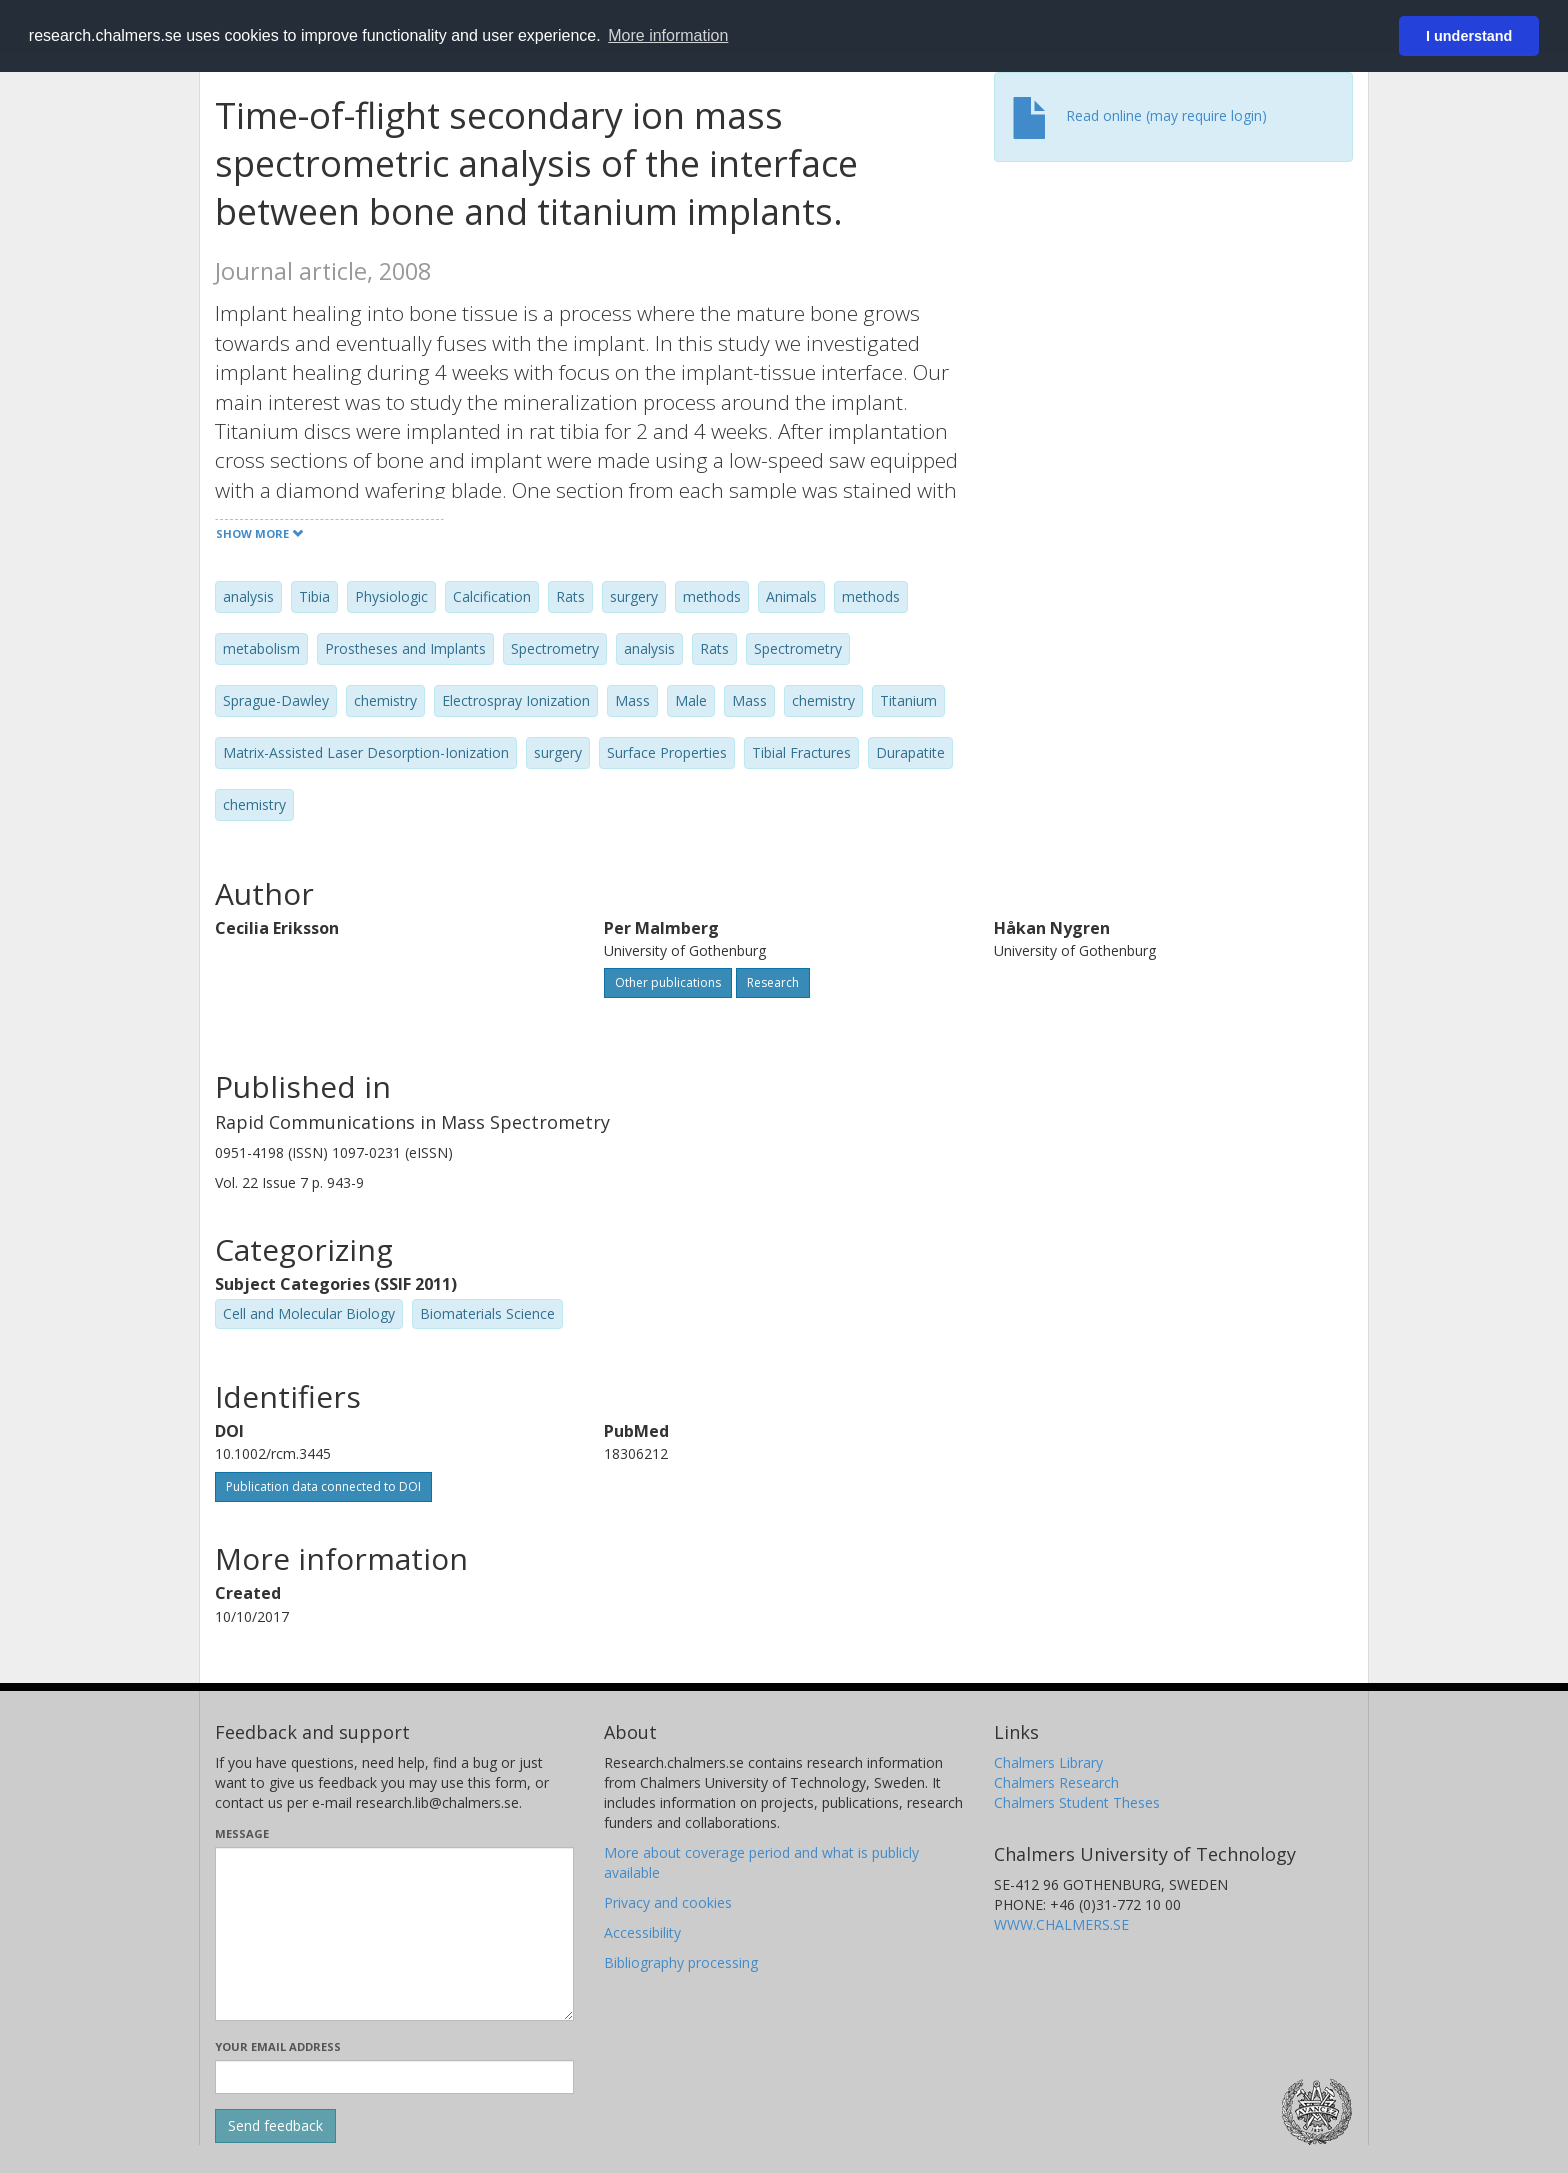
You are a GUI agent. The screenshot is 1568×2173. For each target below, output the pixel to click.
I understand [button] (1469, 36)
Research (773, 982)
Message (242, 1833)
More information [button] (668, 35)
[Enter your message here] (394, 1934)
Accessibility (642, 1932)
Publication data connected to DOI (323, 1486)
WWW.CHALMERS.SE (1061, 1924)
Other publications (668, 982)
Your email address (278, 2046)
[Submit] (275, 2126)
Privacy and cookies (668, 1902)
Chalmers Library (1048, 1762)
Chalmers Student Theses (1077, 1802)
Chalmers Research (1056, 1782)
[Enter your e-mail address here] (394, 2077)
